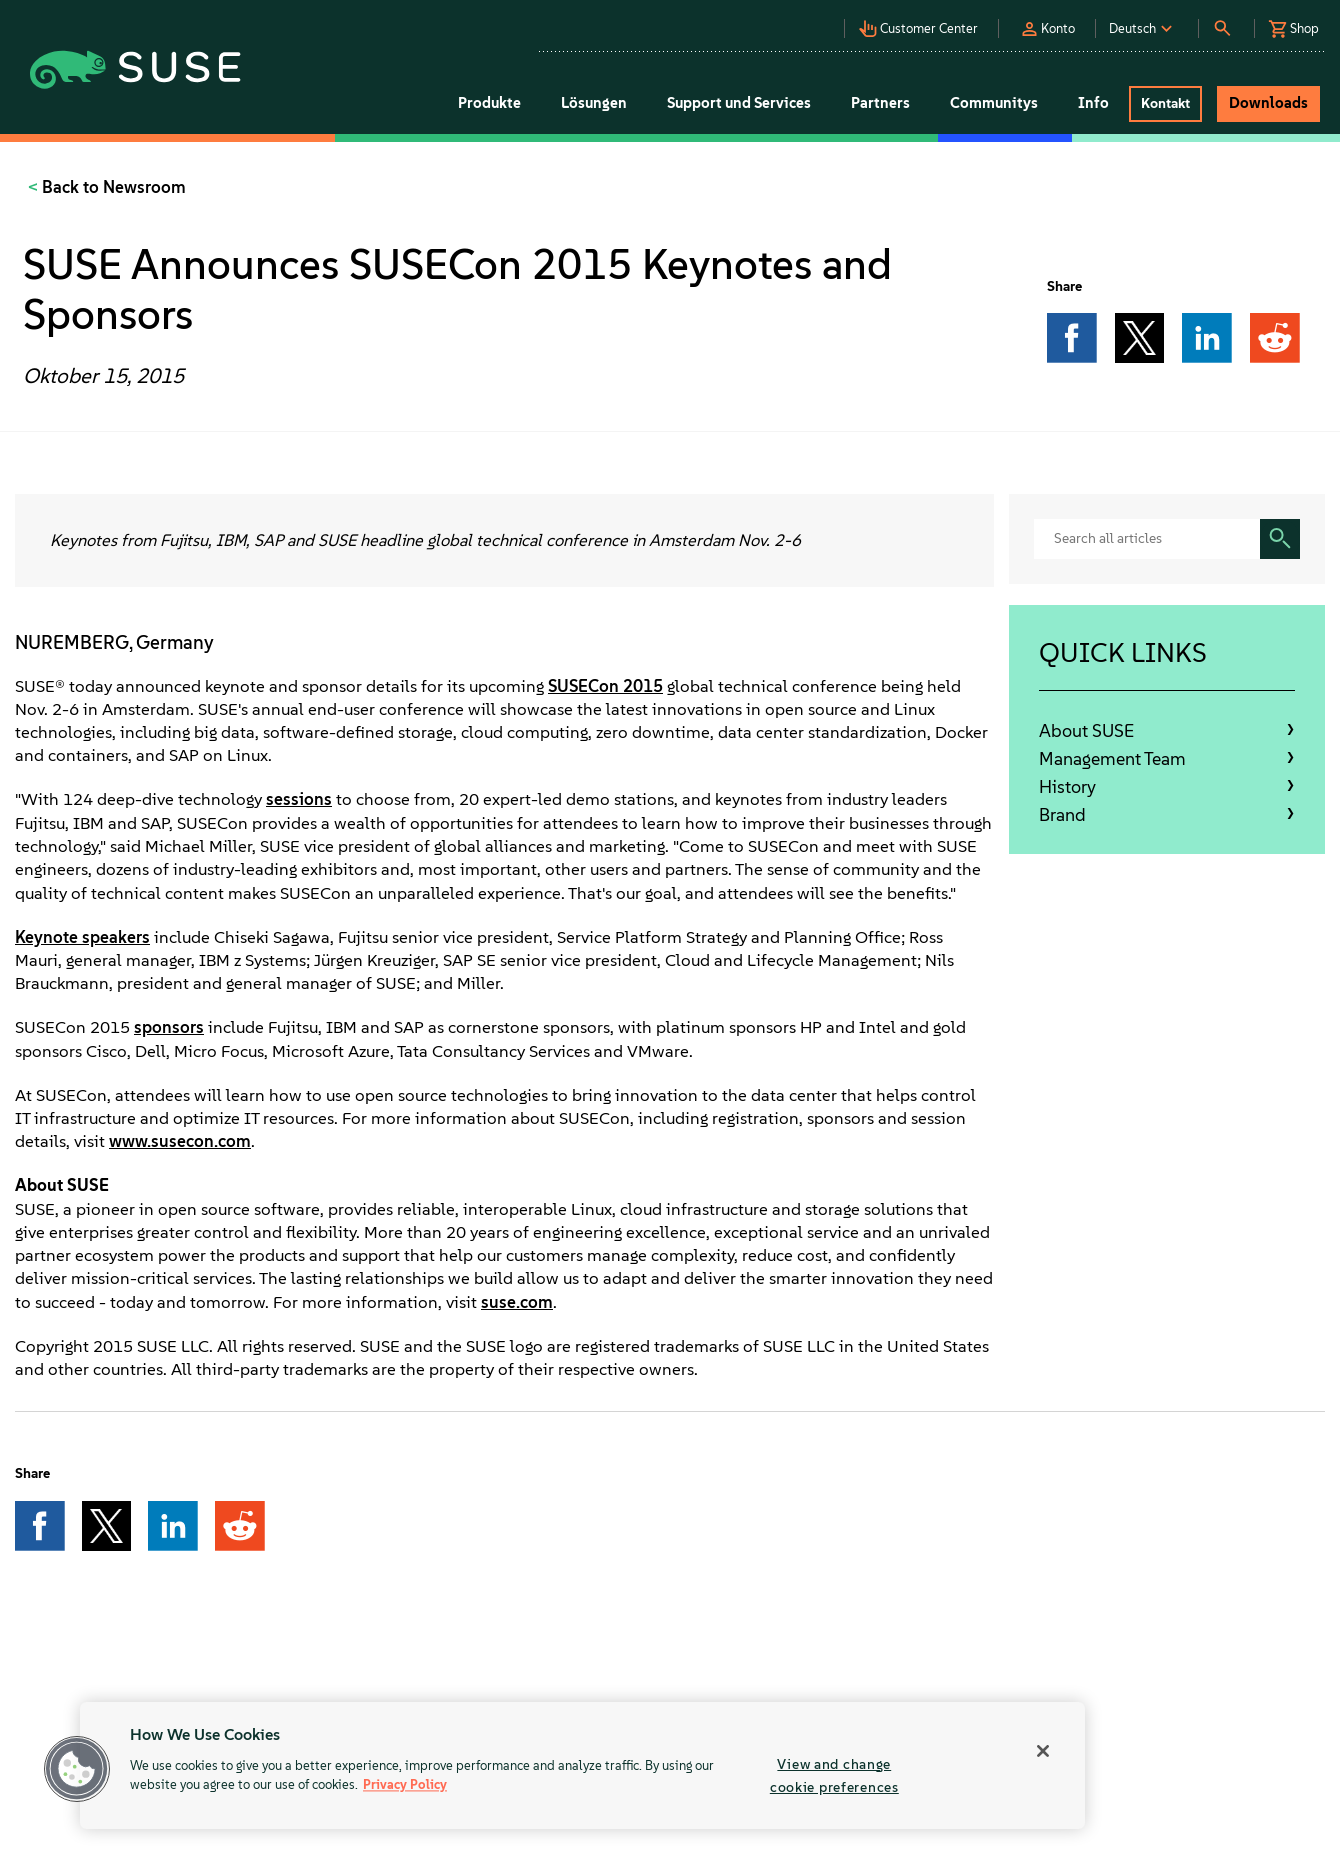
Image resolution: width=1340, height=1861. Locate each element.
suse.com (517, 1302)
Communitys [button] (994, 103)
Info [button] (1093, 103)
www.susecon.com (180, 1141)
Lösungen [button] (594, 103)
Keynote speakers (82, 937)
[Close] (1043, 1751)
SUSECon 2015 (605, 686)
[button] (924, 23)
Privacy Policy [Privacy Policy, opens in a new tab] (405, 1785)
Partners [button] (880, 103)
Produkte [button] (489, 103)
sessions (299, 799)
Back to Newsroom (112, 187)
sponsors (169, 1027)
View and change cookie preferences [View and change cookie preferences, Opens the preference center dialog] (834, 1775)
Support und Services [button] (739, 103)
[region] (582, 1765)
